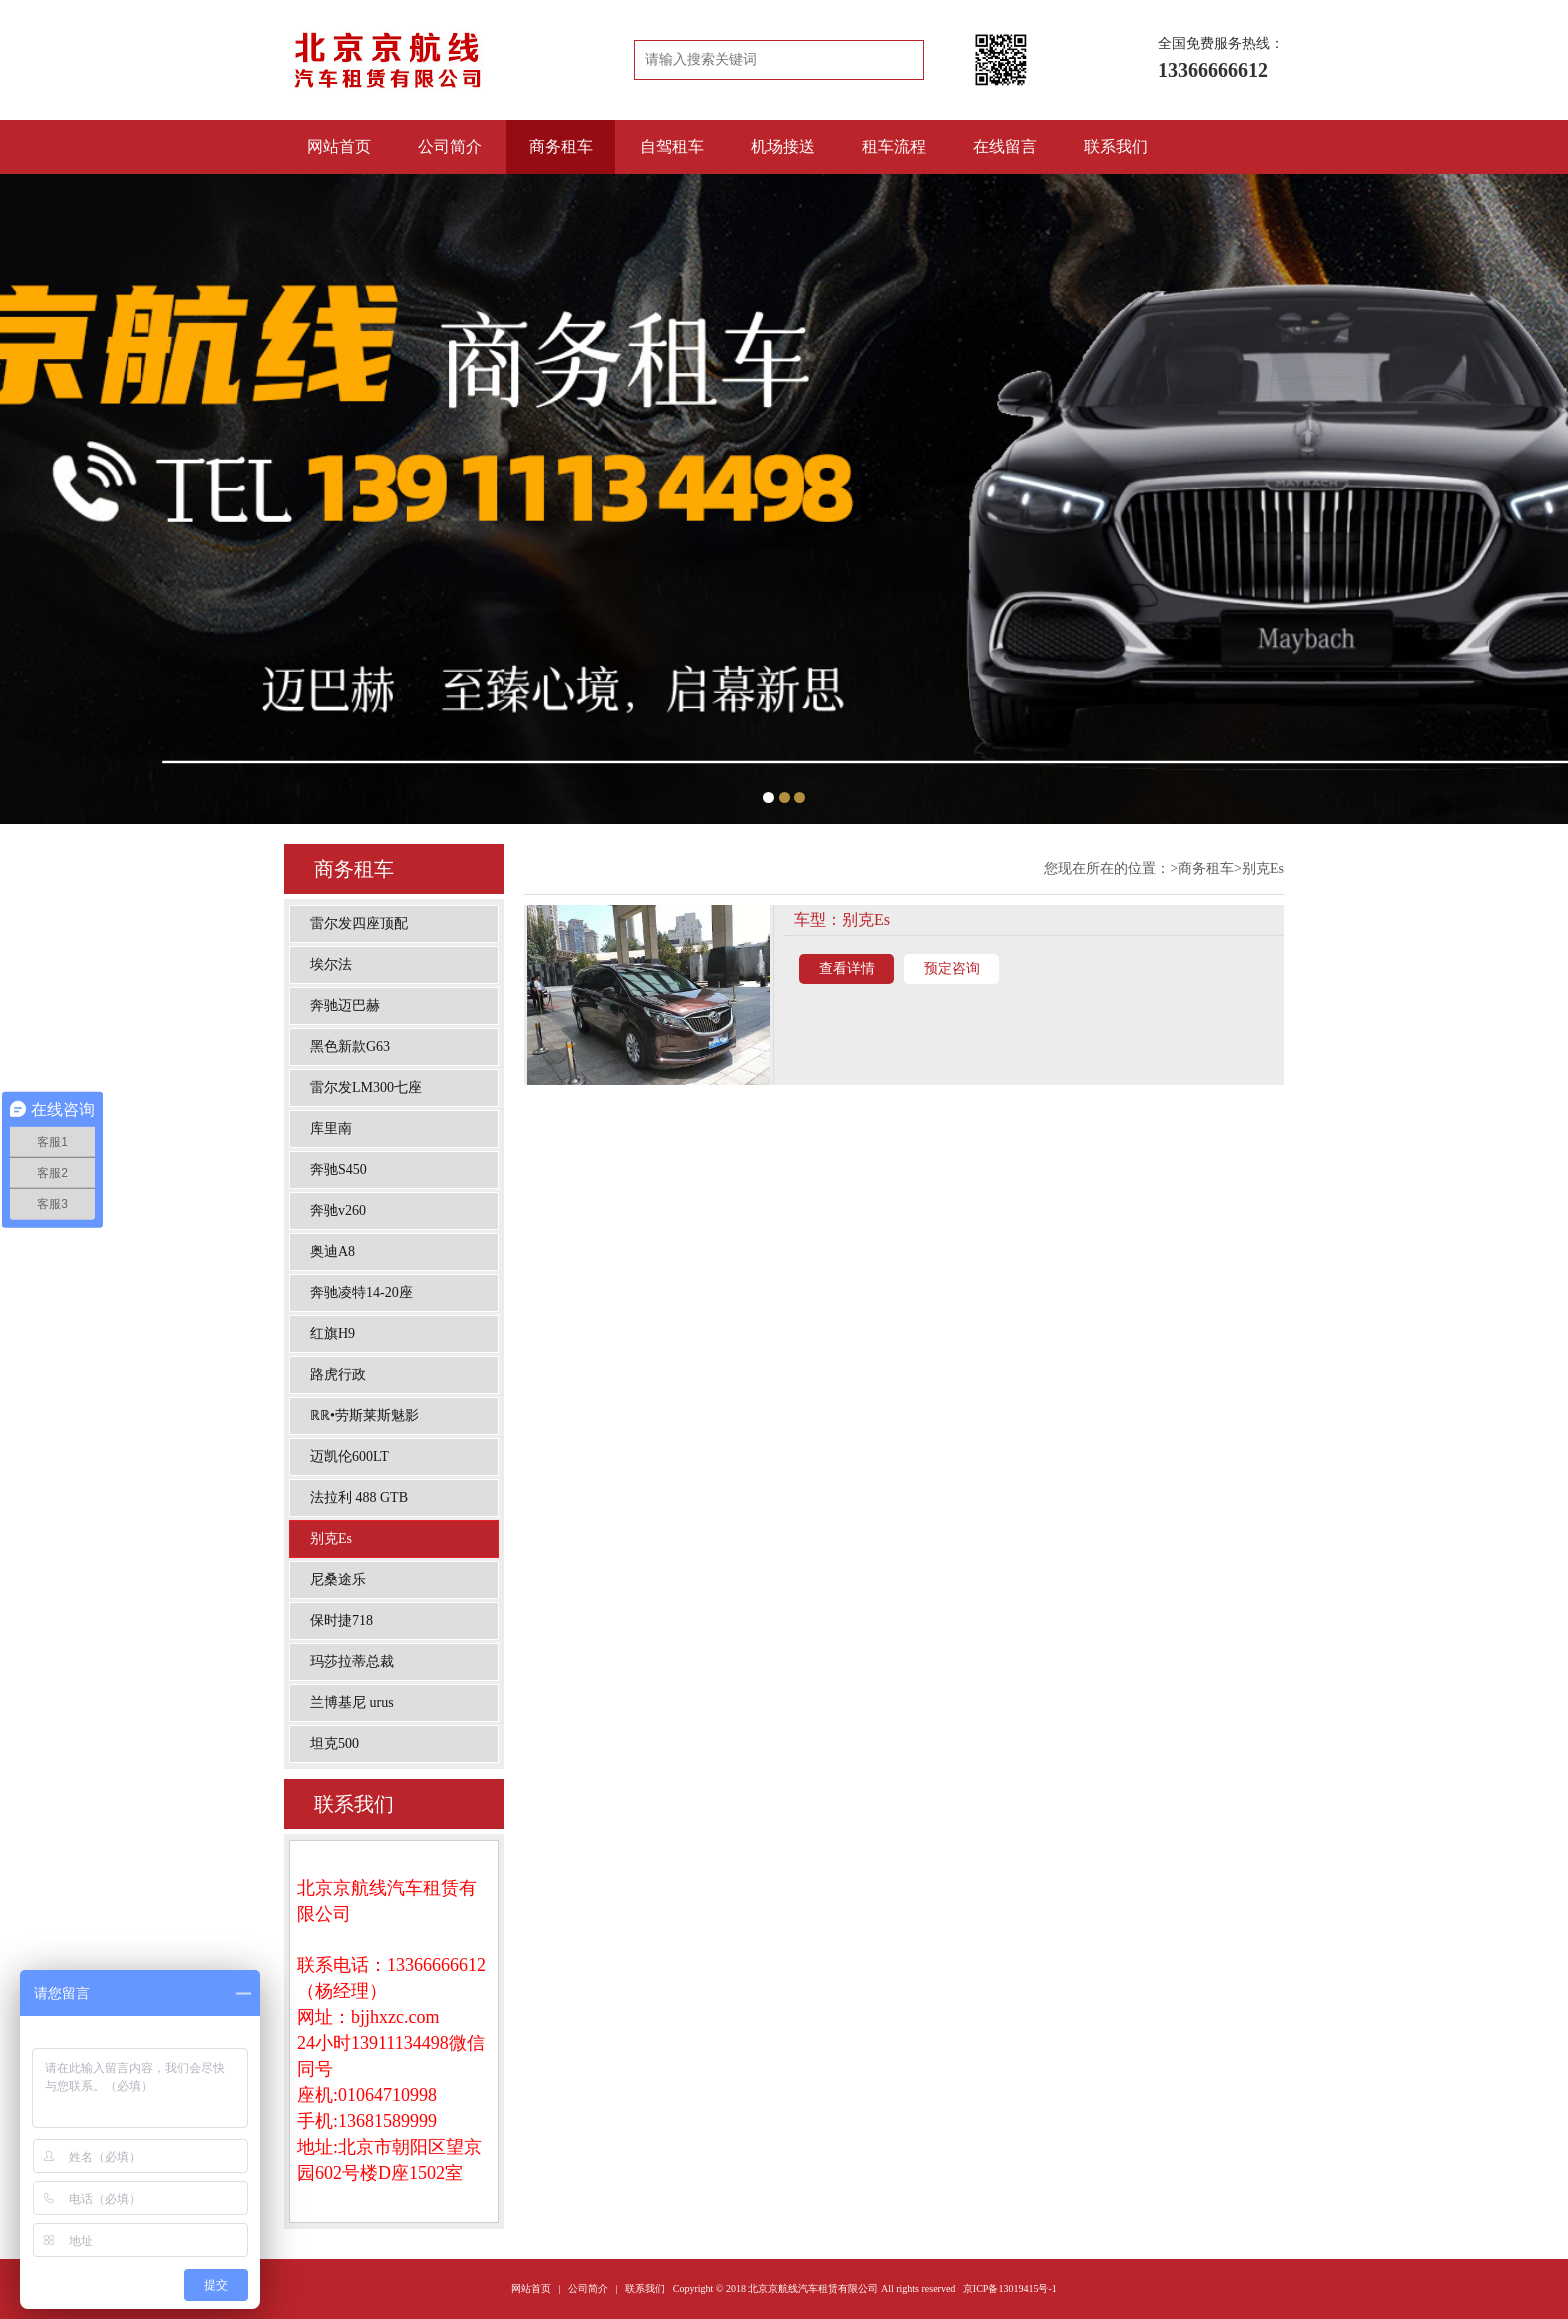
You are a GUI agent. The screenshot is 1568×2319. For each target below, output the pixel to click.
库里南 (331, 1128)
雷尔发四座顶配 (359, 923)
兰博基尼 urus (352, 1702)
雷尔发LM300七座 (366, 1087)
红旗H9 (332, 1333)
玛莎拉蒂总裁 (352, 1661)
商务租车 (561, 146)
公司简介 (450, 146)
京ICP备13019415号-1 (1010, 2288)
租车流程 (894, 146)
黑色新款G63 (350, 1046)
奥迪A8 (332, 1251)
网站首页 (339, 146)
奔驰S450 (338, 1169)
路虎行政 (338, 1374)
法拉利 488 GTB (359, 1497)
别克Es (331, 1538)
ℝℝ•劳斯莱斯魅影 (364, 1415)
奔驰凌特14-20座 (361, 1292)
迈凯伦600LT (349, 1456)
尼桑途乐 (338, 1579)
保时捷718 (341, 1620)
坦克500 (334, 1743)
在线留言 (1005, 146)
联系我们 (1116, 146)
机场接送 (783, 146)
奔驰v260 (338, 1210)
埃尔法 (331, 964)
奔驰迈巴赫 (345, 1005)
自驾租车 (672, 146)
